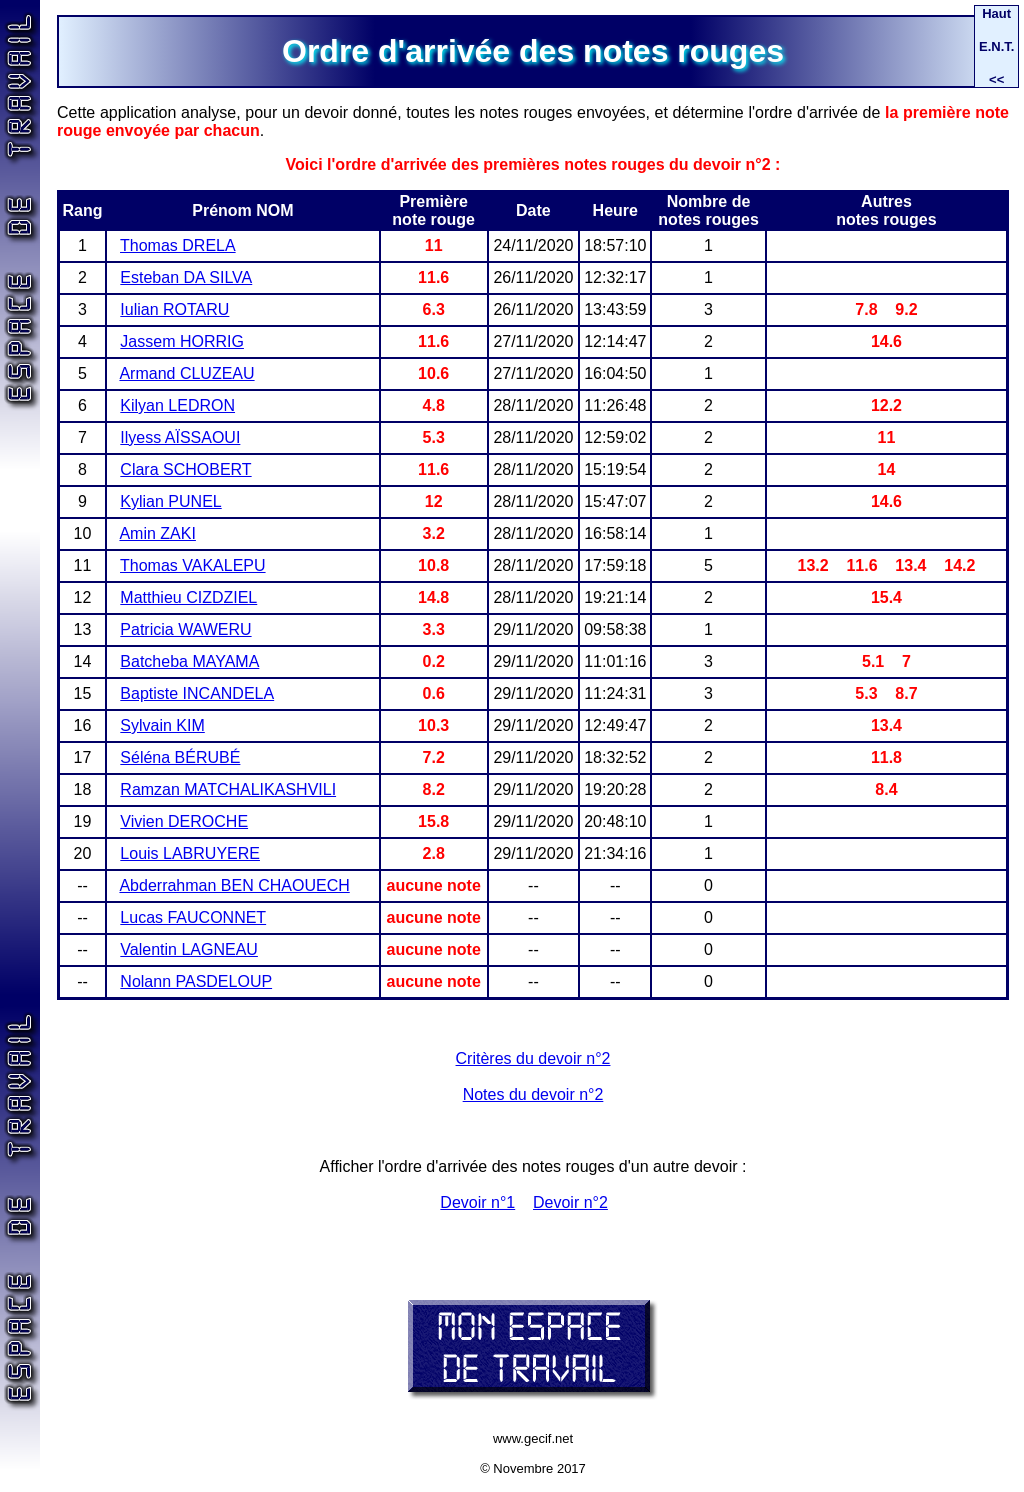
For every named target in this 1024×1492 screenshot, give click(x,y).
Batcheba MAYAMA (189, 661)
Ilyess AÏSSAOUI (180, 437)
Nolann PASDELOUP (196, 981)
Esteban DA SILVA (186, 277)
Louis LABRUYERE (190, 853)
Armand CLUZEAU (186, 373)
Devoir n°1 (477, 1202)
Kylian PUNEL (170, 501)
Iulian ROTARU (174, 309)
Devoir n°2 (570, 1202)
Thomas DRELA (178, 245)
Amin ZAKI (157, 533)
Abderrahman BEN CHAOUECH (234, 885)
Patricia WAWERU (185, 629)
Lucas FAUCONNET (193, 917)
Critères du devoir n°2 (533, 1058)
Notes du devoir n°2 (533, 1094)
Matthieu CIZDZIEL (188, 597)
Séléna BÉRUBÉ (180, 757)
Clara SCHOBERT (185, 469)
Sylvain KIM (162, 725)
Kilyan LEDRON (177, 405)
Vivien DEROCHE (184, 821)
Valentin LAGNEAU (189, 949)
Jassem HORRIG (182, 341)
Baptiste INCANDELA (197, 693)
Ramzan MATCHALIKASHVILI (228, 789)
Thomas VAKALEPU (193, 565)
